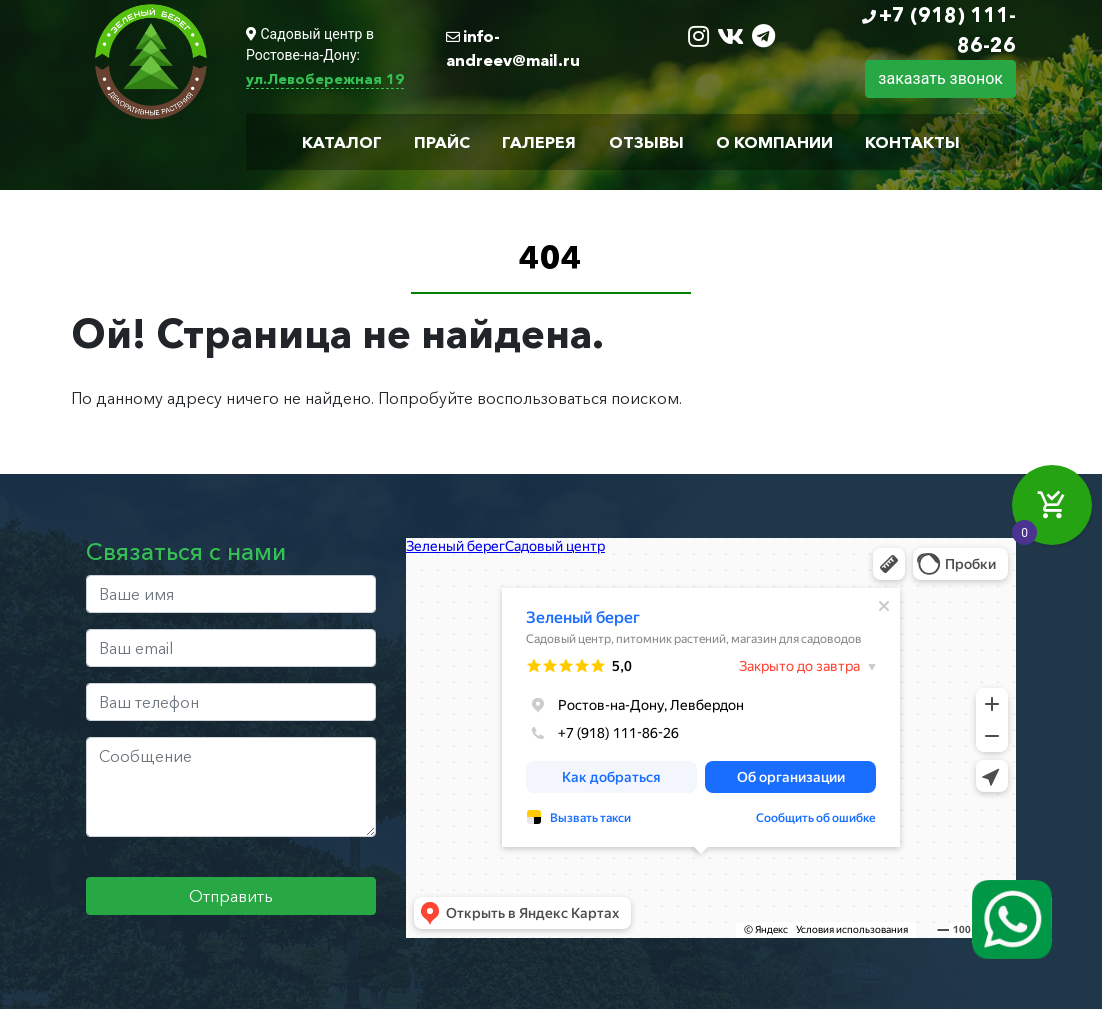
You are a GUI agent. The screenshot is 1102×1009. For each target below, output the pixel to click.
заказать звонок (940, 78)
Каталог (342, 142)
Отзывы (646, 142)
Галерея (539, 142)
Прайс (442, 142)
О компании (774, 142)
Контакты (912, 142)
